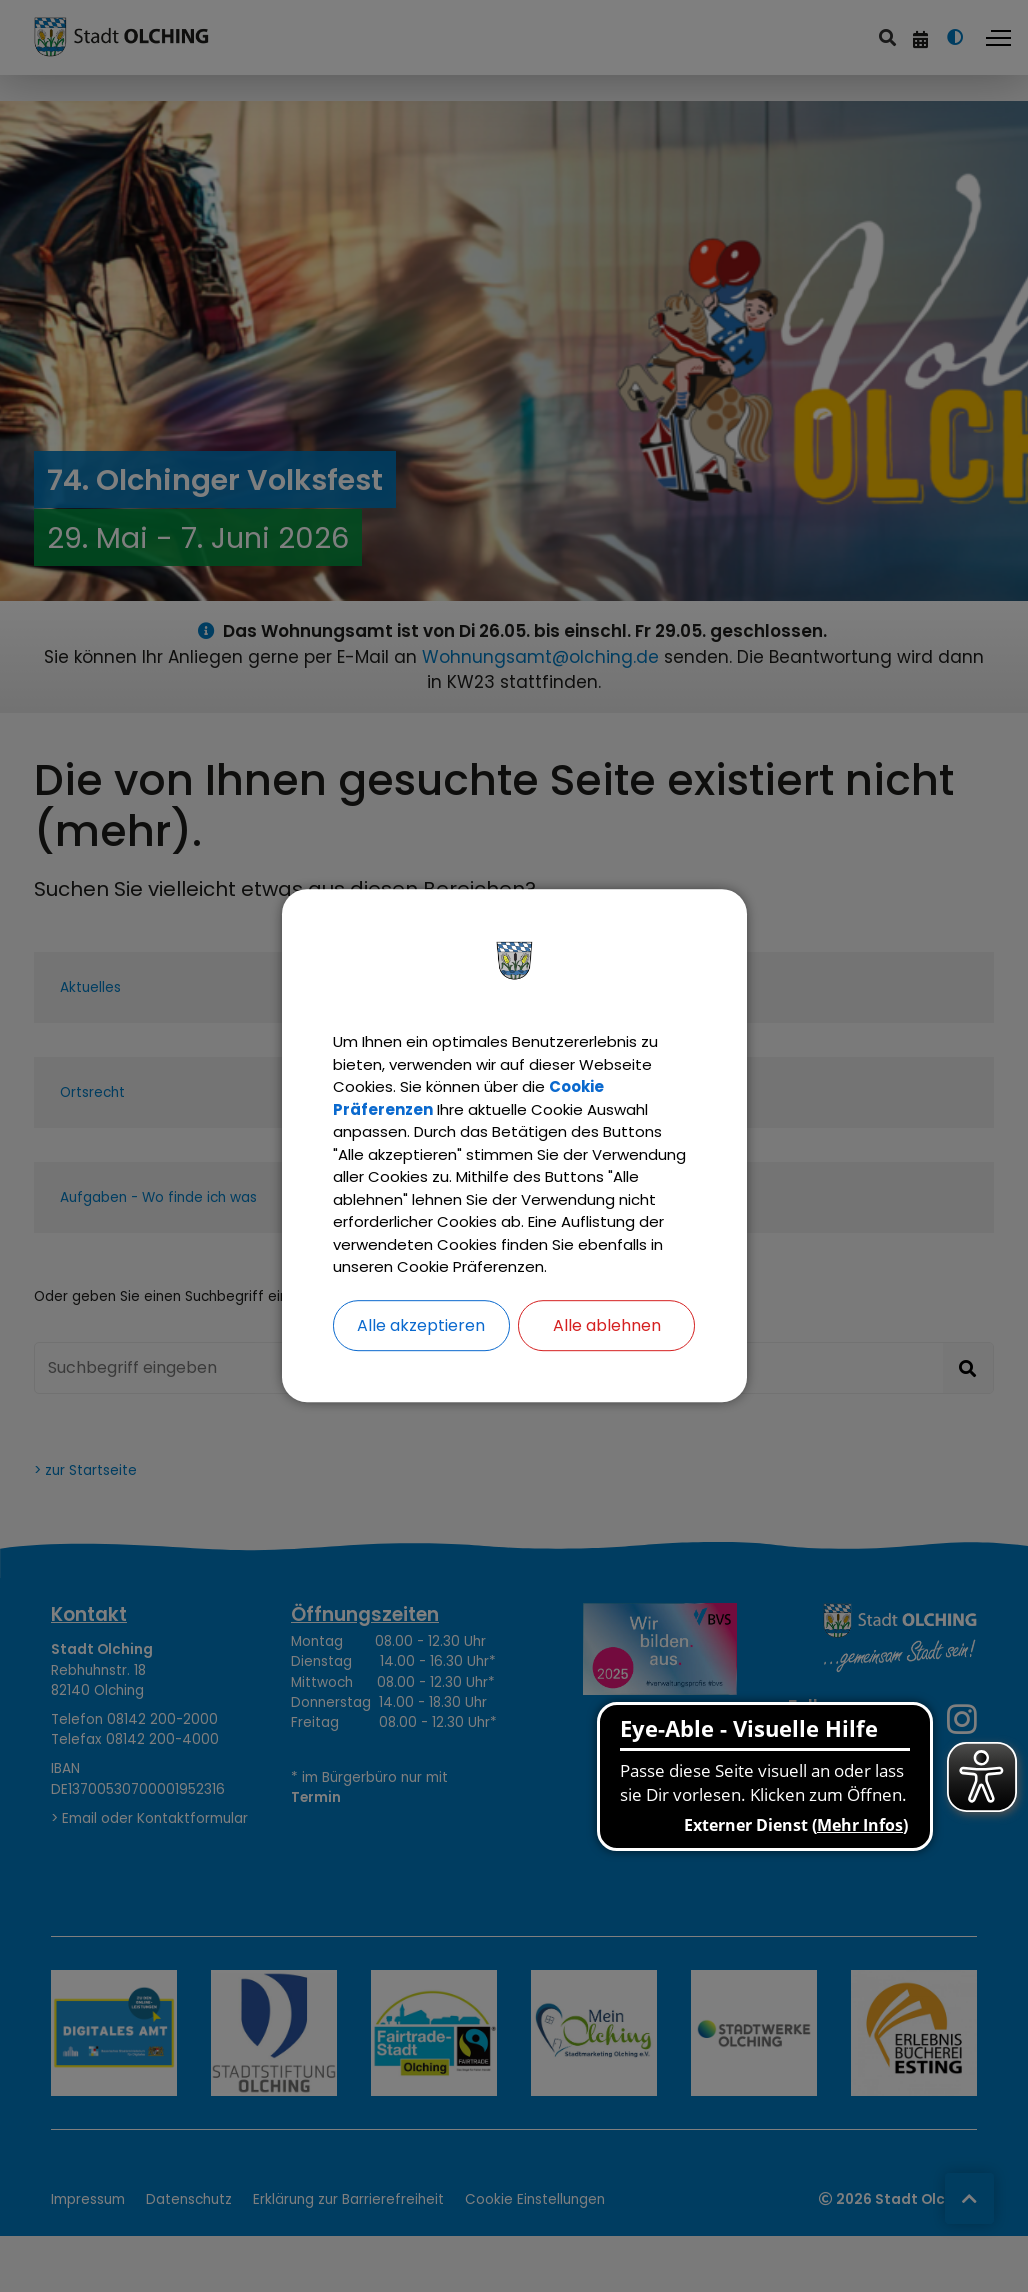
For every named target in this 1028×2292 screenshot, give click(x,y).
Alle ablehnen (607, 1345)
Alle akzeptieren (421, 1345)
